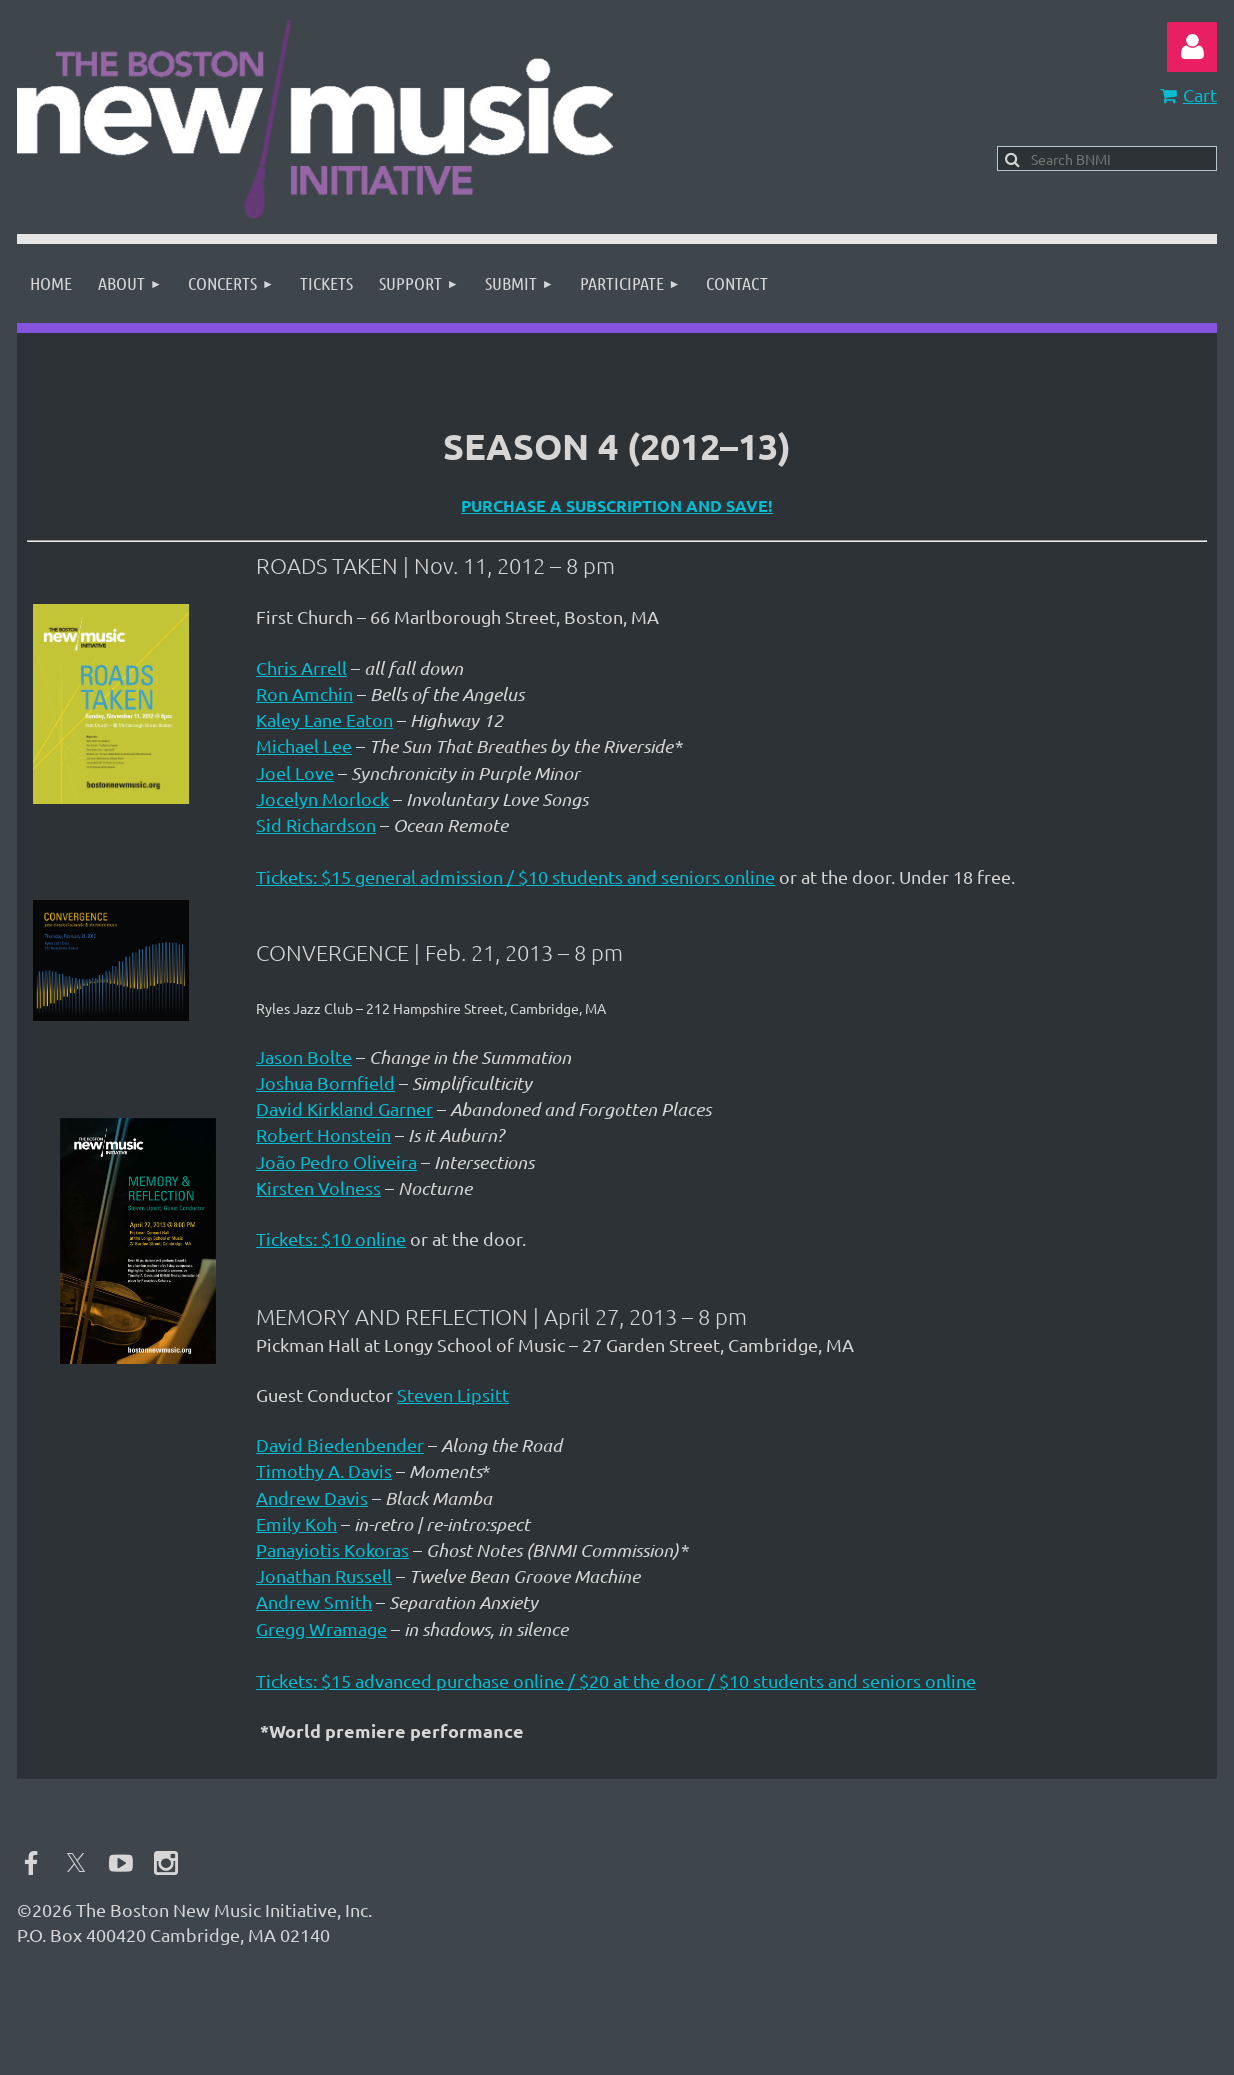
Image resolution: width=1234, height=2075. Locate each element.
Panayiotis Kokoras (332, 1549)
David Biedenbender (340, 1444)
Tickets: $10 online (331, 1238)
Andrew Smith (314, 1601)
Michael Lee (304, 745)
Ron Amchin (304, 693)
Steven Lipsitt (453, 1394)
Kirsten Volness (318, 1187)
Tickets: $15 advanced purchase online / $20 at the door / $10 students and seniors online (616, 1680)
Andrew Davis (312, 1497)
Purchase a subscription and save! (617, 505)
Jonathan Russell (324, 1575)
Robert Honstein (323, 1134)
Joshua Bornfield (325, 1082)
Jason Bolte (304, 1056)
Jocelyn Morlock (322, 798)
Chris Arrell (301, 667)
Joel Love (295, 772)
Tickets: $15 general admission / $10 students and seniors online (515, 876)
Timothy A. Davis (324, 1470)
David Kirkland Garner (344, 1108)
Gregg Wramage (321, 1628)
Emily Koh (296, 1523)
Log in (1192, 47)
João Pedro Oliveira (336, 1161)
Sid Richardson (316, 824)
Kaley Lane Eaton (324, 719)
